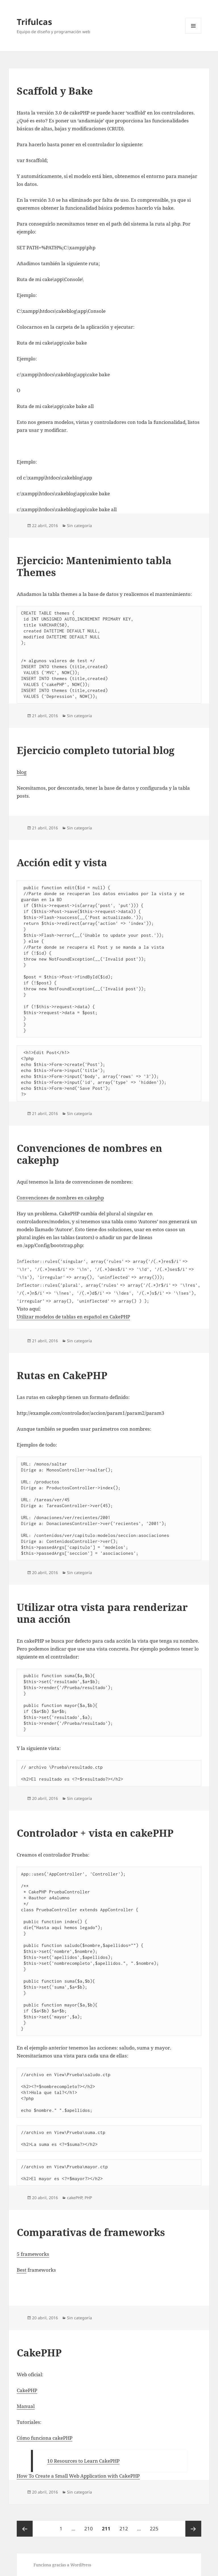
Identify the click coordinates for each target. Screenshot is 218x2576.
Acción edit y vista (62, 862)
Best (21, 2270)
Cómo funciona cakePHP (44, 2438)
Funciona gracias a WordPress (62, 2564)
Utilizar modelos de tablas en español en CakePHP (73, 1316)
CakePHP (39, 2352)
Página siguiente (193, 2529)
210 (90, 2526)
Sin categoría (79, 525)
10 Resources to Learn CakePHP (83, 2461)
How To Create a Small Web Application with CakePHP (78, 2476)
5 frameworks (33, 2254)
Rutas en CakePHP (62, 1375)
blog (21, 772)
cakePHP (74, 2197)
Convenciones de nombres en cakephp (89, 1154)
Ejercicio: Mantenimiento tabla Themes (94, 566)
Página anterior (25, 2529)
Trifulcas (34, 21)
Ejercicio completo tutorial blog (96, 750)
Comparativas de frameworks (91, 2232)
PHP (88, 2197)
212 (125, 2526)
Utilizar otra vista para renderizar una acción (102, 1613)
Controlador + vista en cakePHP (95, 1833)
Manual (26, 2406)
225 (156, 2526)
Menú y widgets (193, 33)
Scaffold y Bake (55, 90)
